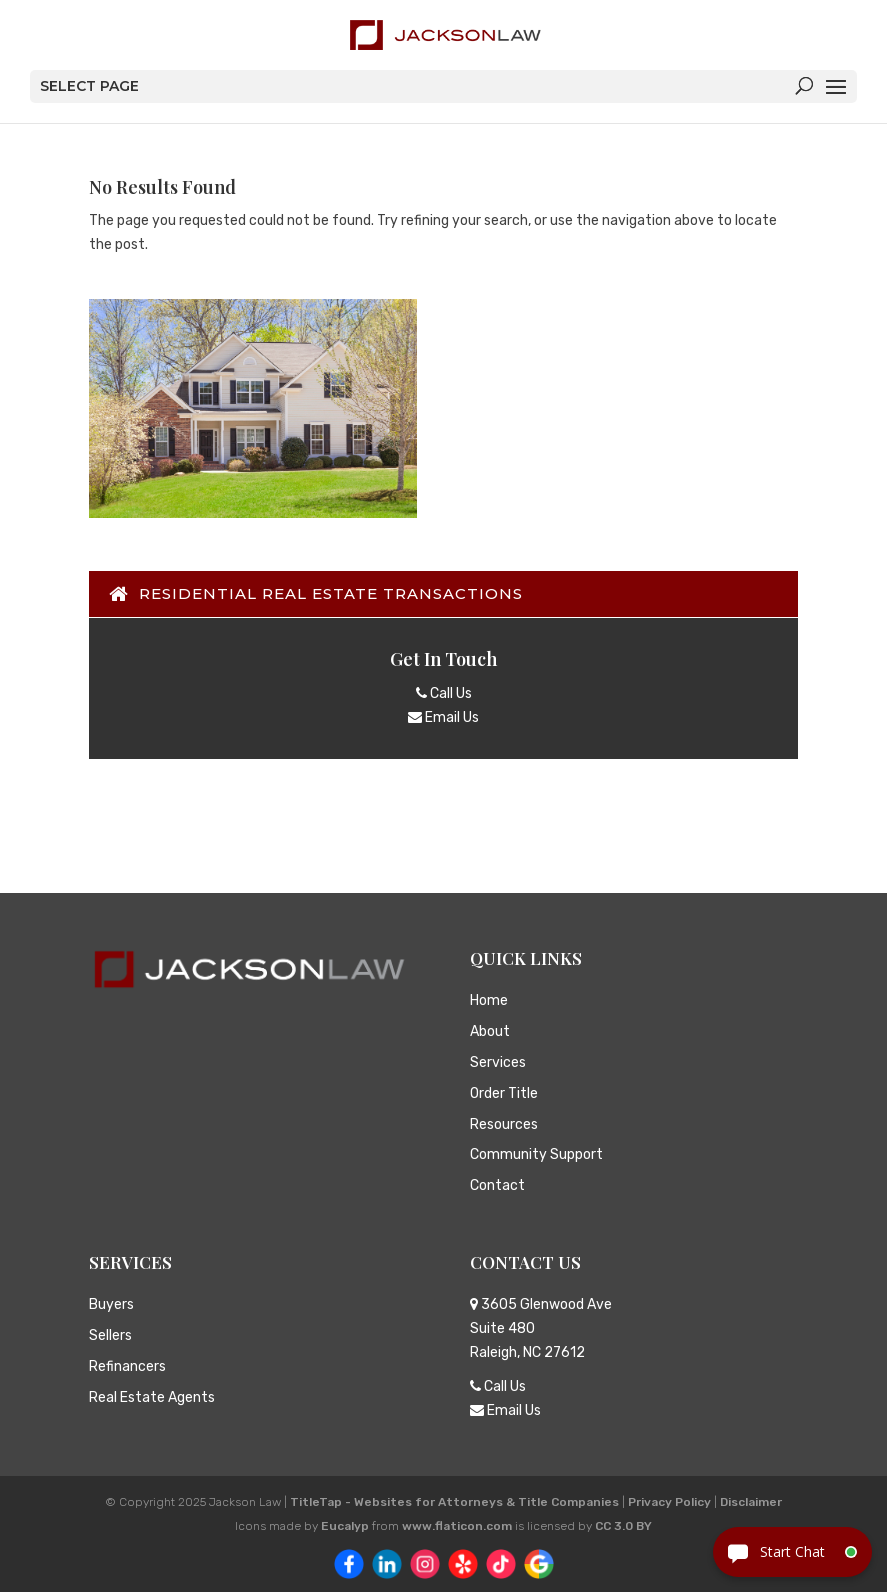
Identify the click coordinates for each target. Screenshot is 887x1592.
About (490, 1031)
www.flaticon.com (457, 1526)
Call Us (444, 693)
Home (489, 1000)
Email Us (443, 717)
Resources (504, 1124)
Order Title (504, 1093)
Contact (497, 1185)
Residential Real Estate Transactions (323, 593)
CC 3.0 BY (623, 1526)
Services (498, 1062)
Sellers (110, 1335)
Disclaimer (751, 1502)
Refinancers (127, 1366)
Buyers (111, 1304)
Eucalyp (345, 1526)
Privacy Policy (669, 1502)
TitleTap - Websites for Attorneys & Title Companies (454, 1502)
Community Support (536, 1154)
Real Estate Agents (152, 1397)
